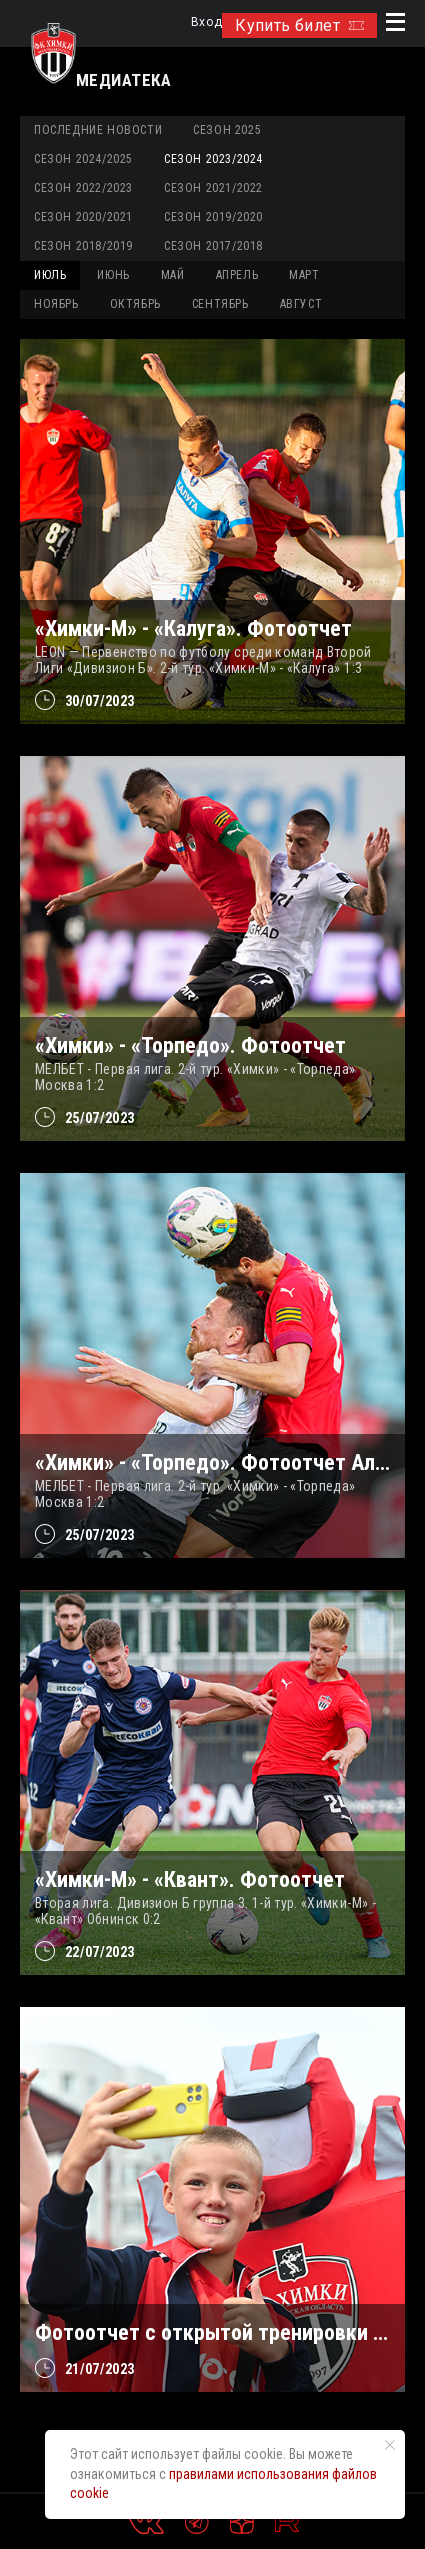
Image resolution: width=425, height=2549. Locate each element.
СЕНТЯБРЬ (220, 304)
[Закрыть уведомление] (390, 2445)
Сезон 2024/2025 (83, 159)
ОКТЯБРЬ (135, 304)
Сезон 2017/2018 (213, 246)
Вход (206, 22)
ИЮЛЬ (50, 275)
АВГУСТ (301, 304)
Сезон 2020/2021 (83, 217)
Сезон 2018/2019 (83, 246)
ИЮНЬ (113, 275)
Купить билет (299, 25)
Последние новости (98, 130)
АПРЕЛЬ (237, 275)
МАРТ (304, 275)
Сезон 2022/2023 (83, 188)
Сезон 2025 (227, 130)
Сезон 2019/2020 (213, 217)
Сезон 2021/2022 (213, 188)
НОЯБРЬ (56, 304)
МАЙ (173, 275)
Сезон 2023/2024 (213, 159)
